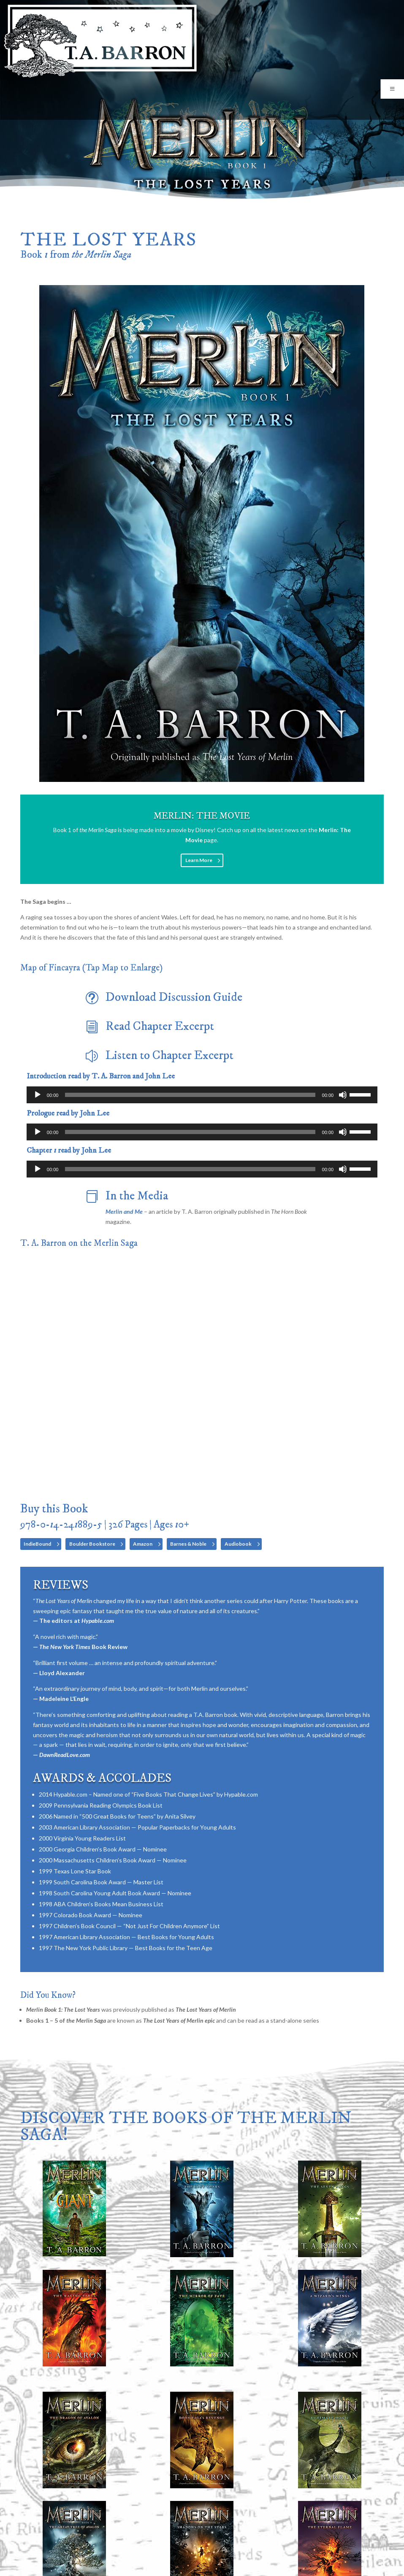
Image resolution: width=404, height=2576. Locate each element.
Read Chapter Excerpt (160, 1026)
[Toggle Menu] (392, 89)
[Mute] (343, 1095)
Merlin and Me (124, 1211)
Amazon (142, 1544)
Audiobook (238, 1544)
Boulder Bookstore (92, 1544)
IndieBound (37, 1544)
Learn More (198, 860)
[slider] (190, 1095)
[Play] (37, 1095)
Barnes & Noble (188, 1544)
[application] (202, 1094)
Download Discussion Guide (174, 997)
